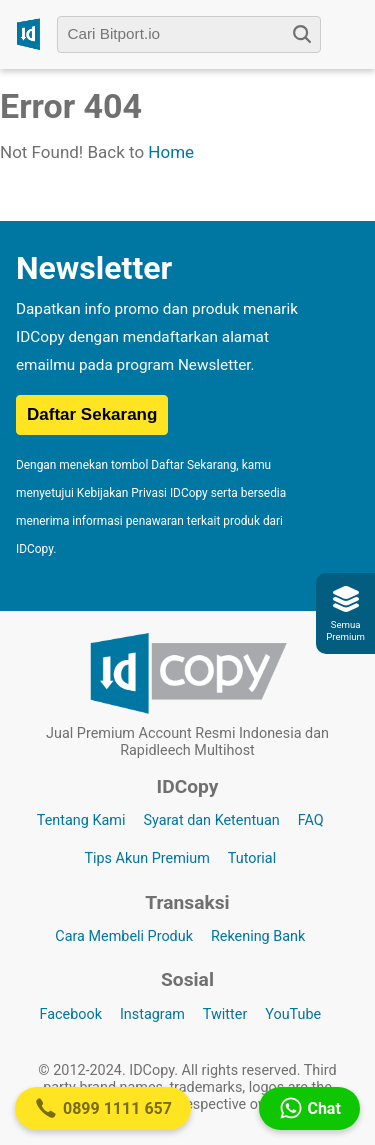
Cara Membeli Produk (124, 936)
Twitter (225, 1014)
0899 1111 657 (103, 1108)
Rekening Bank (258, 936)
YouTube (293, 1014)
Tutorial (252, 858)
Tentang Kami (81, 820)
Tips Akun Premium (146, 858)
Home (171, 152)
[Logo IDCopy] (28, 34)
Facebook (70, 1014)
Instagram (152, 1014)
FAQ (311, 820)
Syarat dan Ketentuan (211, 820)
